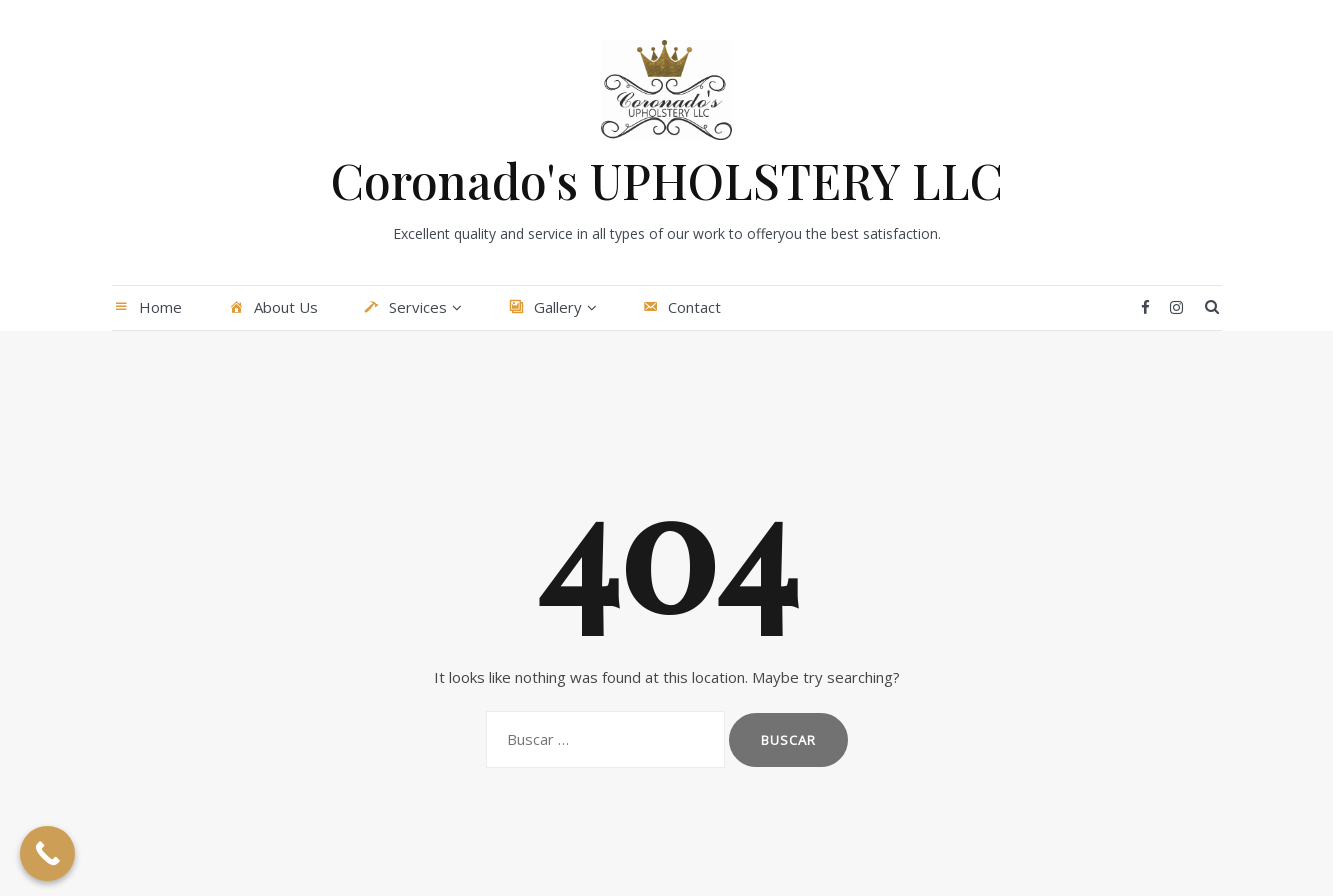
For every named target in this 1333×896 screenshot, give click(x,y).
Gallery (544, 308)
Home (147, 308)
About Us (272, 308)
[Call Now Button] (47, 853)
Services (405, 308)
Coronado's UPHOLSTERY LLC (667, 180)
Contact (681, 308)
